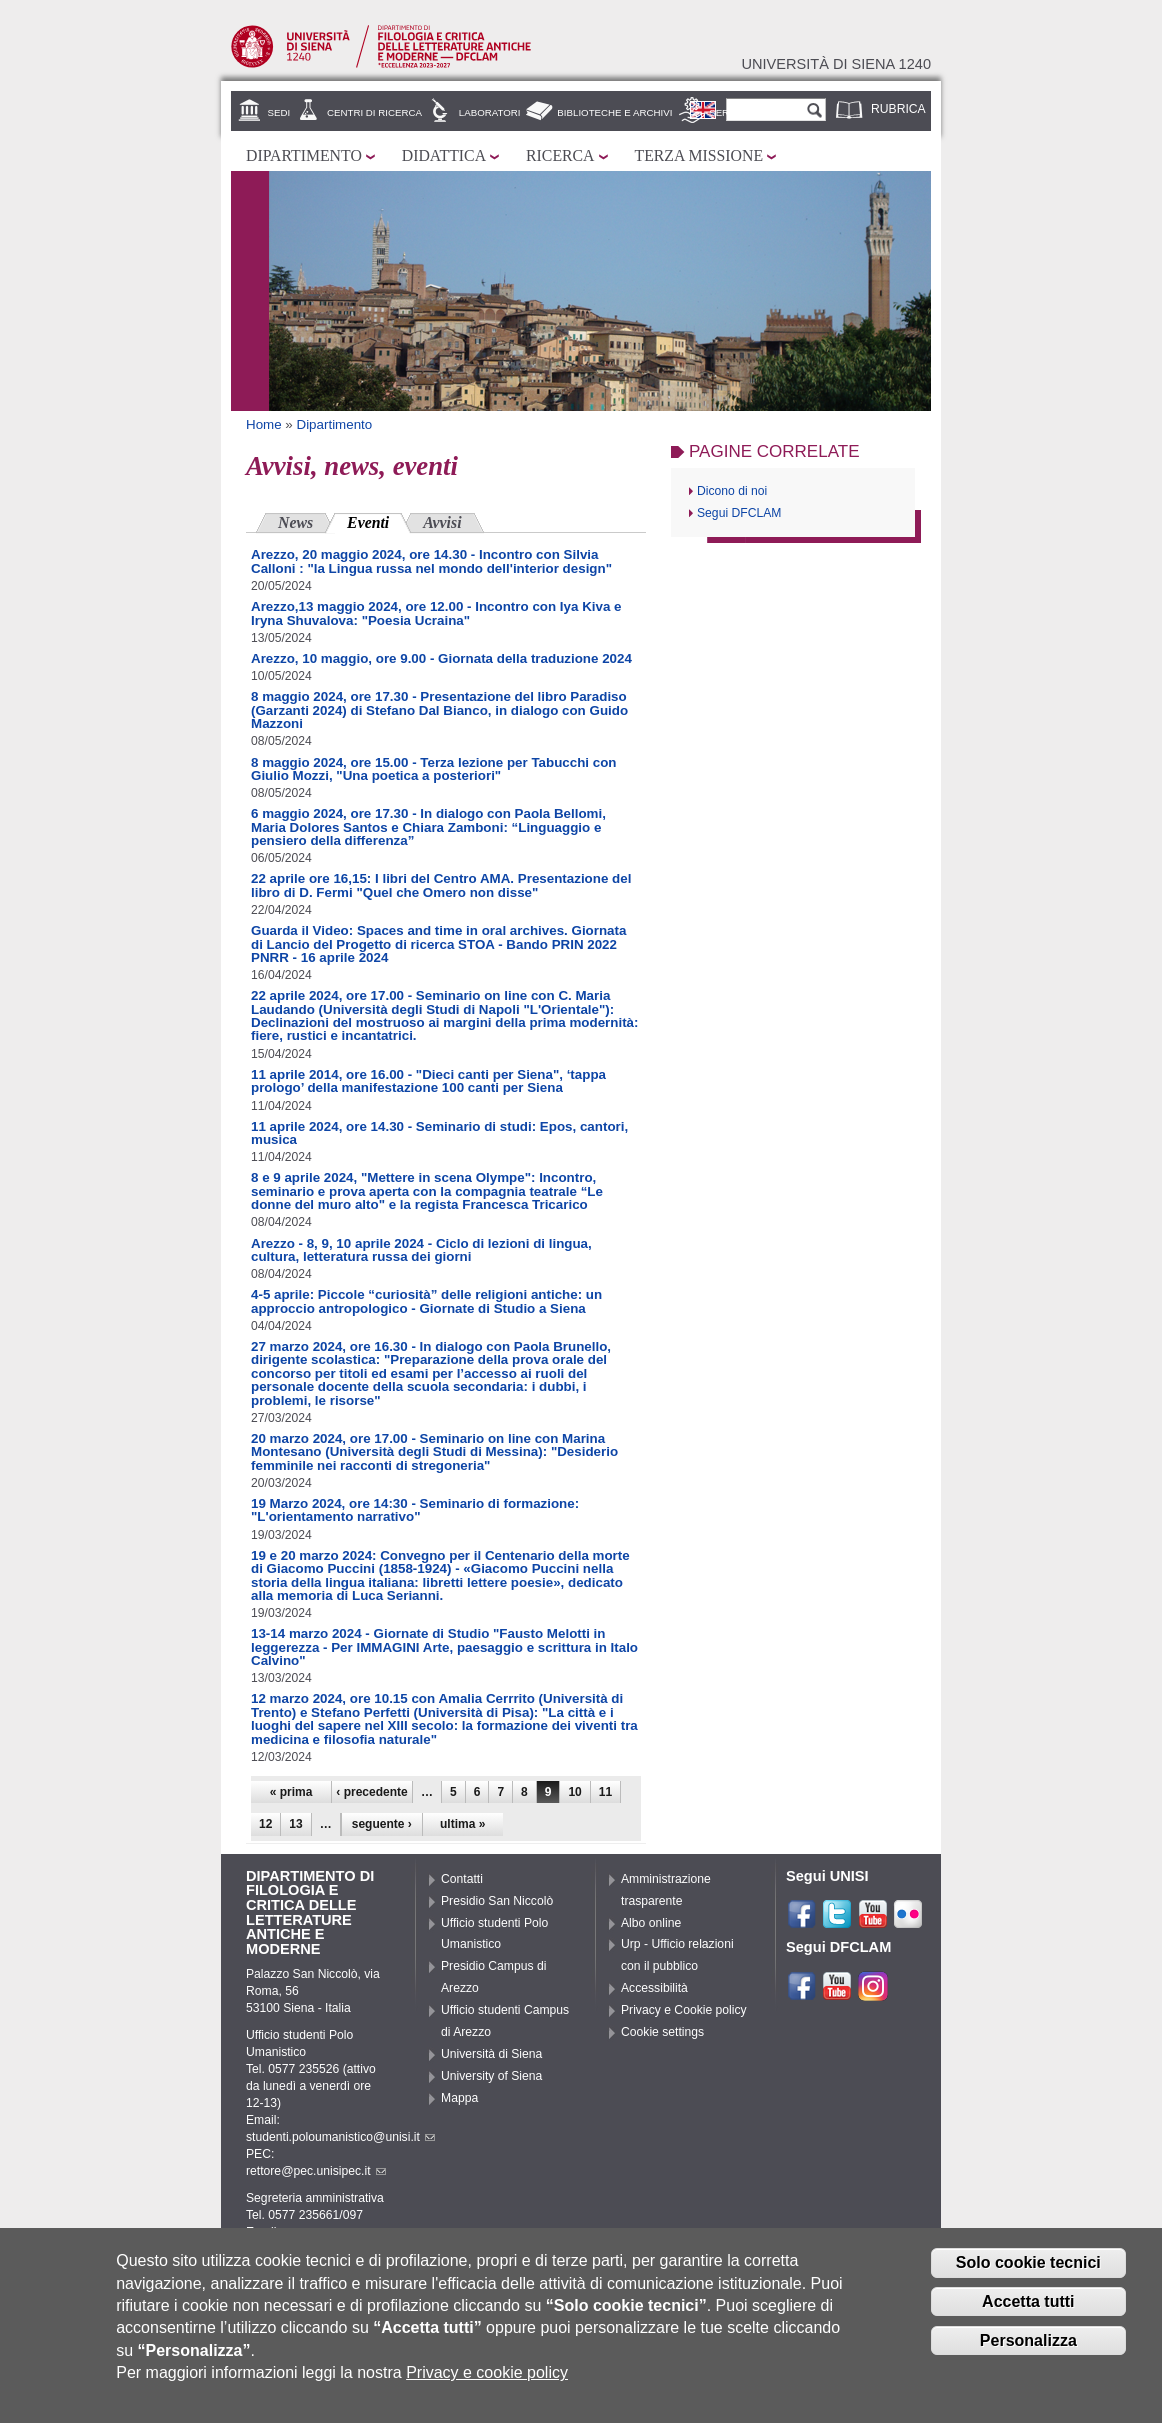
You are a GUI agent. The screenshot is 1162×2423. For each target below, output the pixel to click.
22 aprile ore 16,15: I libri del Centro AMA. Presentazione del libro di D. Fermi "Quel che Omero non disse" (441, 885)
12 (265, 1824)
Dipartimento (304, 155)
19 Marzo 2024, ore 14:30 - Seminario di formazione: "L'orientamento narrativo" (415, 1510)
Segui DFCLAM (739, 513)
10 (574, 1792)
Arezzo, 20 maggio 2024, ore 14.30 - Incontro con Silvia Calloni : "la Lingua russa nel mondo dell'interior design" (431, 561)
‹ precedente (371, 1792)
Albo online (651, 1923)
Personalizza (1028, 2348)
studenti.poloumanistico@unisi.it (340, 2137)
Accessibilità (654, 1988)
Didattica (444, 155)
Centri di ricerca (374, 112)
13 (295, 1824)
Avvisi (442, 522)
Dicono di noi (732, 491)
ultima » (462, 1824)
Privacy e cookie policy (487, 2380)
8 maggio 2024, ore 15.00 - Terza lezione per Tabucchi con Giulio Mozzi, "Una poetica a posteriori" (434, 769)
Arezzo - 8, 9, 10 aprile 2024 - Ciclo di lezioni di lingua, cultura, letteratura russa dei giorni (421, 1250)
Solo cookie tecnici (1028, 2270)
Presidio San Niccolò (497, 1901)
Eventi (379, 520)
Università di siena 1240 (836, 64)
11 (605, 1792)
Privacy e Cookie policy (684, 2010)
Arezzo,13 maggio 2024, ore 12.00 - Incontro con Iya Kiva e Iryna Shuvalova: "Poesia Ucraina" (436, 613)
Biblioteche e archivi (614, 112)
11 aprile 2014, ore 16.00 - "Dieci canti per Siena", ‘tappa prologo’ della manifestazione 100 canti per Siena (428, 1081)
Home (264, 424)
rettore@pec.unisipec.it (316, 2171)
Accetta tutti (1028, 2309)
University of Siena (491, 2076)
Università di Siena (491, 2054)
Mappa (459, 2098)
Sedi (279, 112)
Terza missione (699, 155)
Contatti (462, 1879)
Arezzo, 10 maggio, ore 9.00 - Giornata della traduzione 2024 (441, 658)
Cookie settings (662, 2032)
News (295, 522)
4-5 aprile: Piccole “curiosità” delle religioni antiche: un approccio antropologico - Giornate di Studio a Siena (426, 1301)
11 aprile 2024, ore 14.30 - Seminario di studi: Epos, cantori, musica (439, 1133)
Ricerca (560, 155)
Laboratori (490, 112)
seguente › (382, 1824)
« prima (291, 1792)
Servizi (728, 112)
